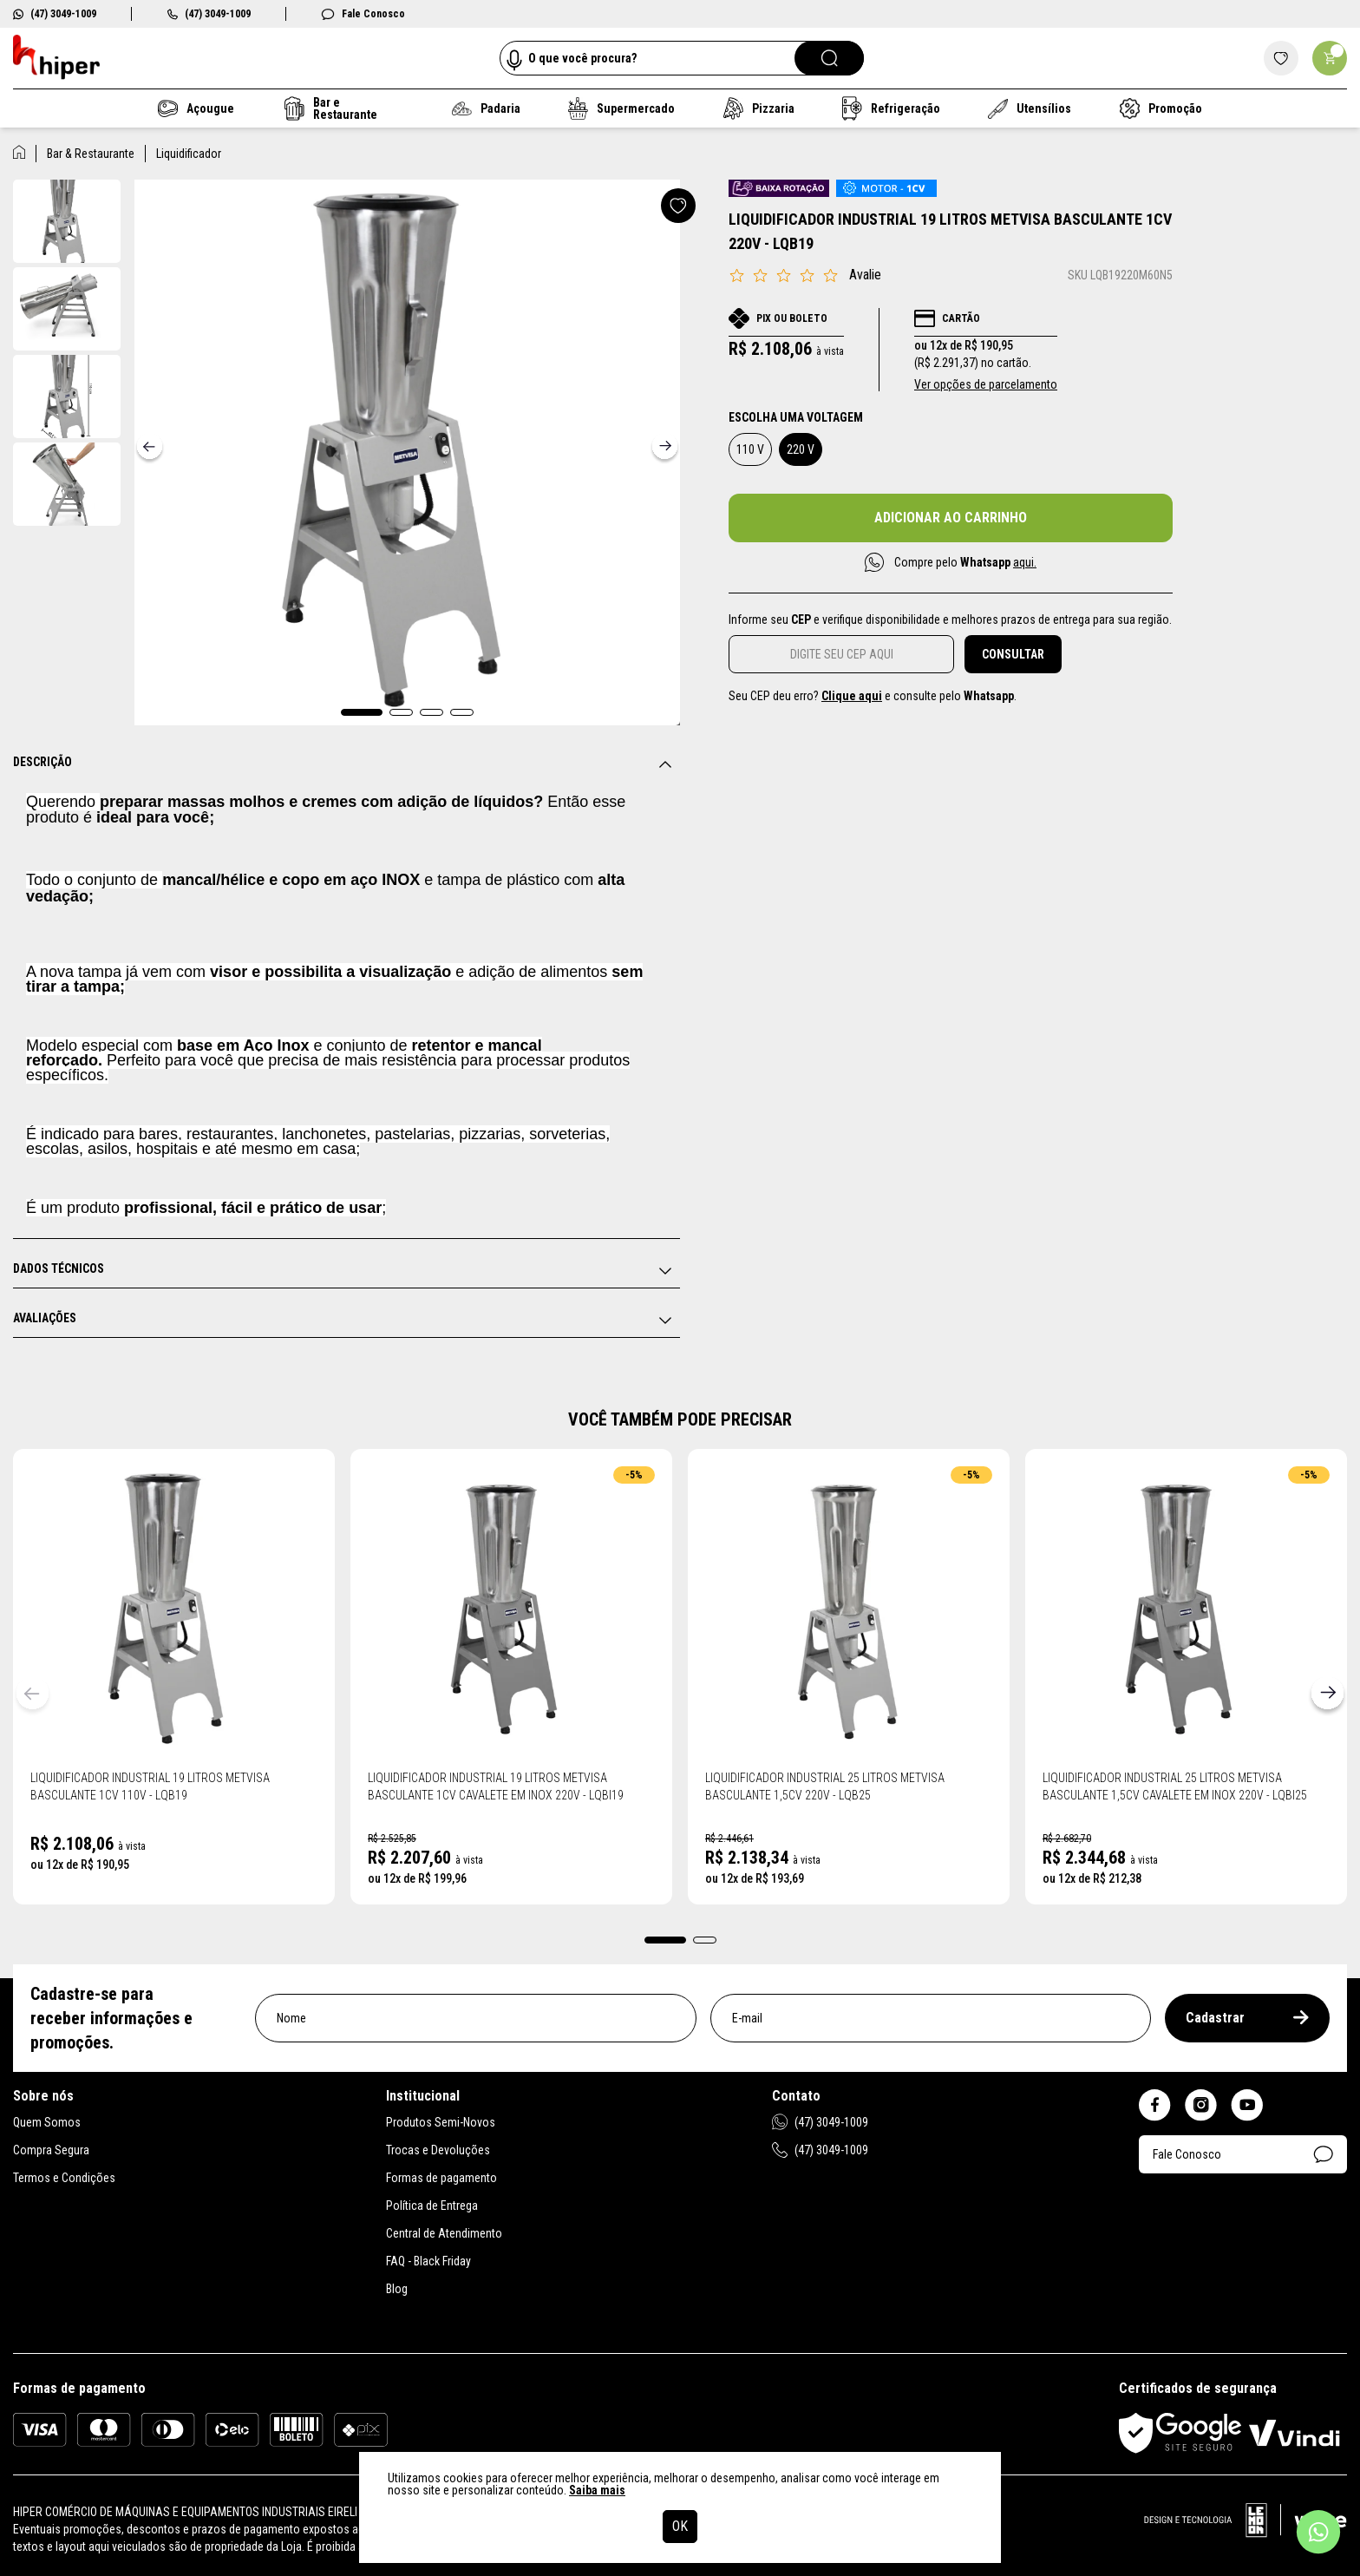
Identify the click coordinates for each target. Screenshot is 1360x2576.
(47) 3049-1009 (54, 14)
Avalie (865, 275)
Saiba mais (597, 2490)
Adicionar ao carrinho (950, 517)
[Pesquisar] (829, 58)
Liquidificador (188, 154)
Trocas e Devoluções (438, 2150)
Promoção (1160, 108)
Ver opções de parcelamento (985, 384)
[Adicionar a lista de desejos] (678, 205)
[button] (361, 712)
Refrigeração (891, 108)
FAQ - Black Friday (428, 2261)
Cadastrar (1247, 2017)
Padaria (486, 108)
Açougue (196, 108)
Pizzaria (758, 108)
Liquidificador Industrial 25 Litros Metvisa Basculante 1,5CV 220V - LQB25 (825, 1786)
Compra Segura (51, 2150)
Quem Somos (47, 2122)
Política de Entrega (432, 2205)
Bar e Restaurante (330, 108)
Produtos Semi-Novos (440, 2122)
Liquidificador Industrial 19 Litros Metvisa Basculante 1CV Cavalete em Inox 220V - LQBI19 (496, 1786)
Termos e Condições (64, 2178)
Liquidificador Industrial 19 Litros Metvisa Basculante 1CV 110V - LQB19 (150, 1786)
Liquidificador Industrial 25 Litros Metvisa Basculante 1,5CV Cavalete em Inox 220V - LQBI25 (1175, 1786)
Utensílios (1030, 109)
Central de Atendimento (444, 2233)
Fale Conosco (363, 14)
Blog (397, 2289)
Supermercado (621, 108)
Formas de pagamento (441, 2178)
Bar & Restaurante (90, 154)
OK (680, 2526)
